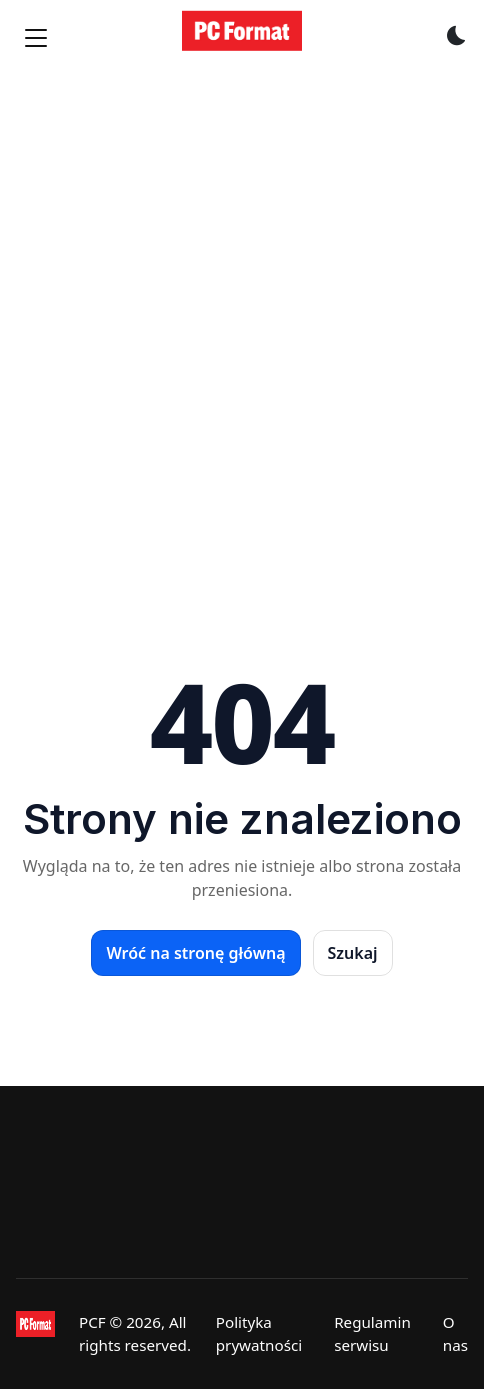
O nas (455, 1333)
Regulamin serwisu (372, 1333)
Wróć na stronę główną (195, 953)
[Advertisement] (242, 324)
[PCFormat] (35, 1334)
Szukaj (353, 953)
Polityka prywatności (259, 1333)
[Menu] (36, 38)
